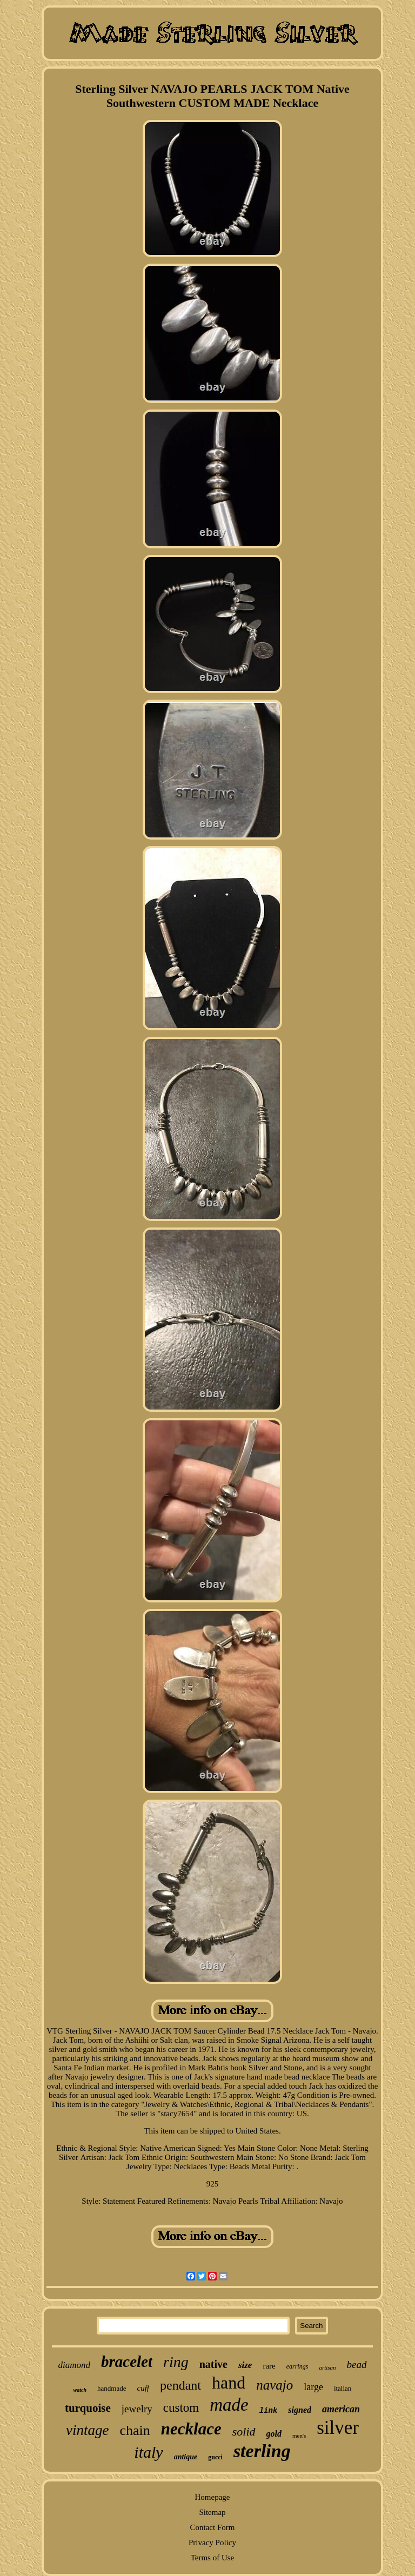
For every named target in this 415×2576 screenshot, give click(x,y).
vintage (87, 2430)
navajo (274, 2385)
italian (343, 2388)
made (229, 2404)
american (341, 2409)
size (245, 2365)
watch (79, 2390)
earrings (297, 2366)
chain (135, 2430)
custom (181, 2407)
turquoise (88, 2407)
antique (186, 2457)
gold (274, 2433)
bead (357, 2364)
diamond (74, 2365)
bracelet (126, 2361)
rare (269, 2366)
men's (299, 2435)
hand (228, 2382)
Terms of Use (213, 2557)
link (268, 2410)
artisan (327, 2367)
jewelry (137, 2408)
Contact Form (212, 2527)
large (313, 2387)
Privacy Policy (212, 2542)
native (213, 2364)
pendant (180, 2385)
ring (176, 2361)
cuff (143, 2388)
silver (338, 2427)
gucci (215, 2457)
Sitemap (212, 2512)
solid (244, 2431)
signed (299, 2409)
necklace (191, 2428)
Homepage (212, 2497)
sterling (262, 2451)
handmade (111, 2388)
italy (148, 2452)
